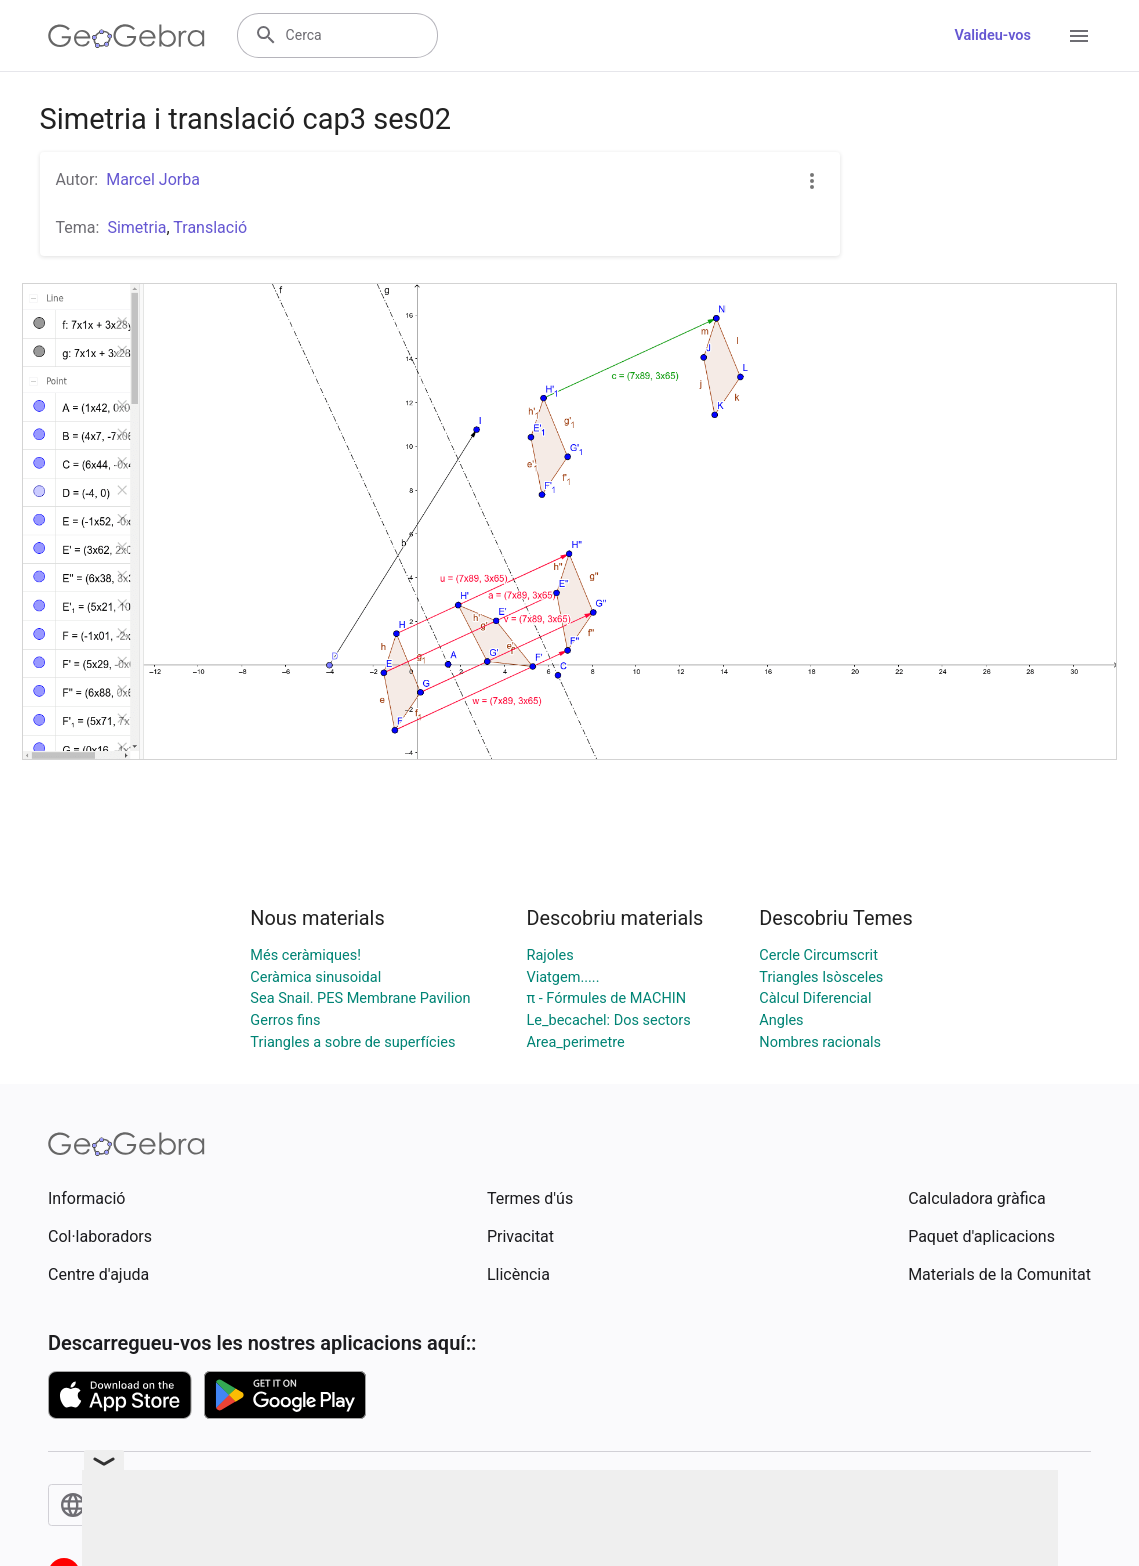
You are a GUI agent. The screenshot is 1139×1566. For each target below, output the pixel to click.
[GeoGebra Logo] (126, 36)
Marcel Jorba (153, 179)
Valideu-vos (992, 35)
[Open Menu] (1079, 36)
